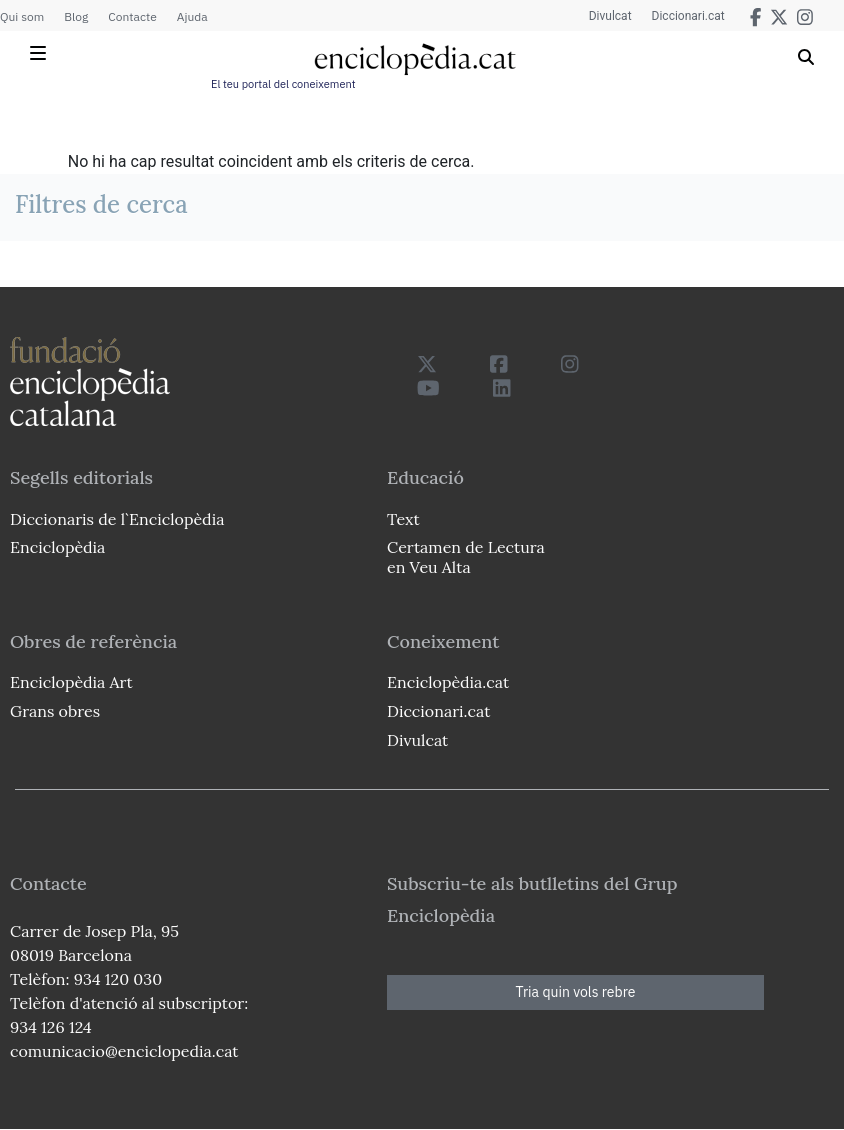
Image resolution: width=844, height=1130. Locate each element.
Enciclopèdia (57, 547)
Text (403, 519)
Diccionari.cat (688, 16)
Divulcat (610, 16)
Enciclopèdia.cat (448, 682)
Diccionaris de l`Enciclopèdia (117, 519)
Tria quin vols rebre (576, 992)
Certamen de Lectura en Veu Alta (466, 556)
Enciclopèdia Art (71, 682)
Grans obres (55, 711)
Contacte (132, 16)
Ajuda (192, 16)
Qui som (22, 16)
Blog (76, 16)
